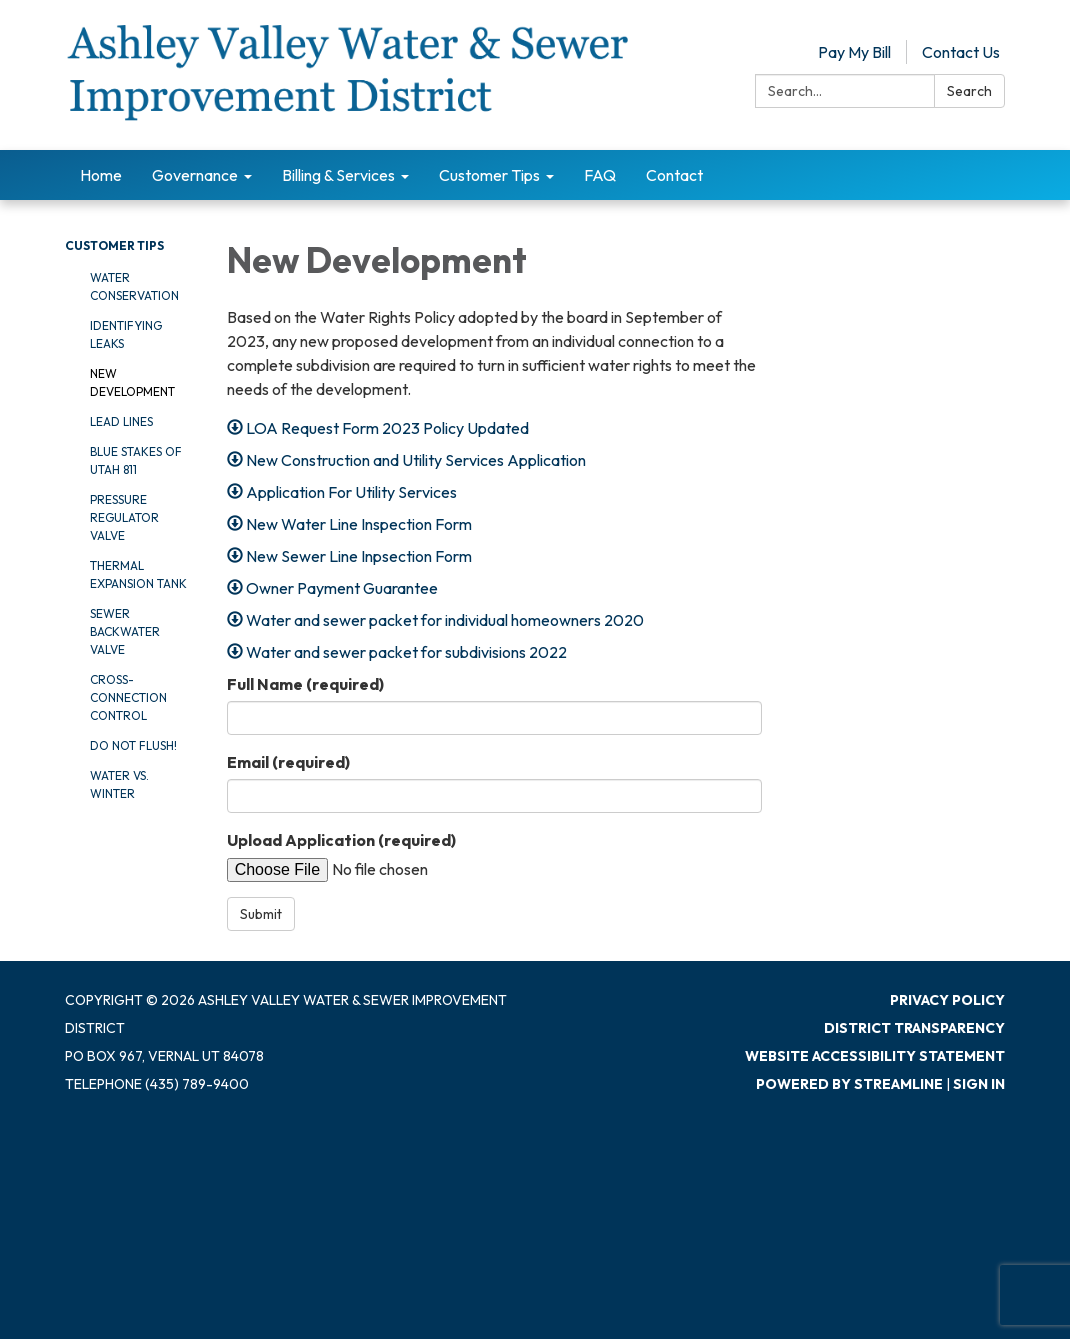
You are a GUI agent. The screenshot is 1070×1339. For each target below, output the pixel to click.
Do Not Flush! (133, 745)
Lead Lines (121, 421)
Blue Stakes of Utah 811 (136, 460)
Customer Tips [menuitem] (489, 175)
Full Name (305, 684)
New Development (132, 382)
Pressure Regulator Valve (124, 517)
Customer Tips (114, 245)
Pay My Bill (854, 52)
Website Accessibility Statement (875, 1056)
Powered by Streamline (849, 1084)
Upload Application (341, 840)
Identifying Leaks (126, 334)
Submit (261, 914)
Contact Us (961, 52)
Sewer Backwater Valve (125, 631)
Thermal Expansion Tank (138, 574)
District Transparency (914, 1028)
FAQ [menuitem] (600, 175)
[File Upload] (414, 869)
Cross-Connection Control (128, 697)
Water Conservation (134, 286)
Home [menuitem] (101, 175)
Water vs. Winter (119, 784)
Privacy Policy (947, 1000)
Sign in (979, 1084)
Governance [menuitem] (195, 175)
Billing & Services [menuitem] (338, 175)
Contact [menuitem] (674, 175)
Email (288, 762)
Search (969, 91)
